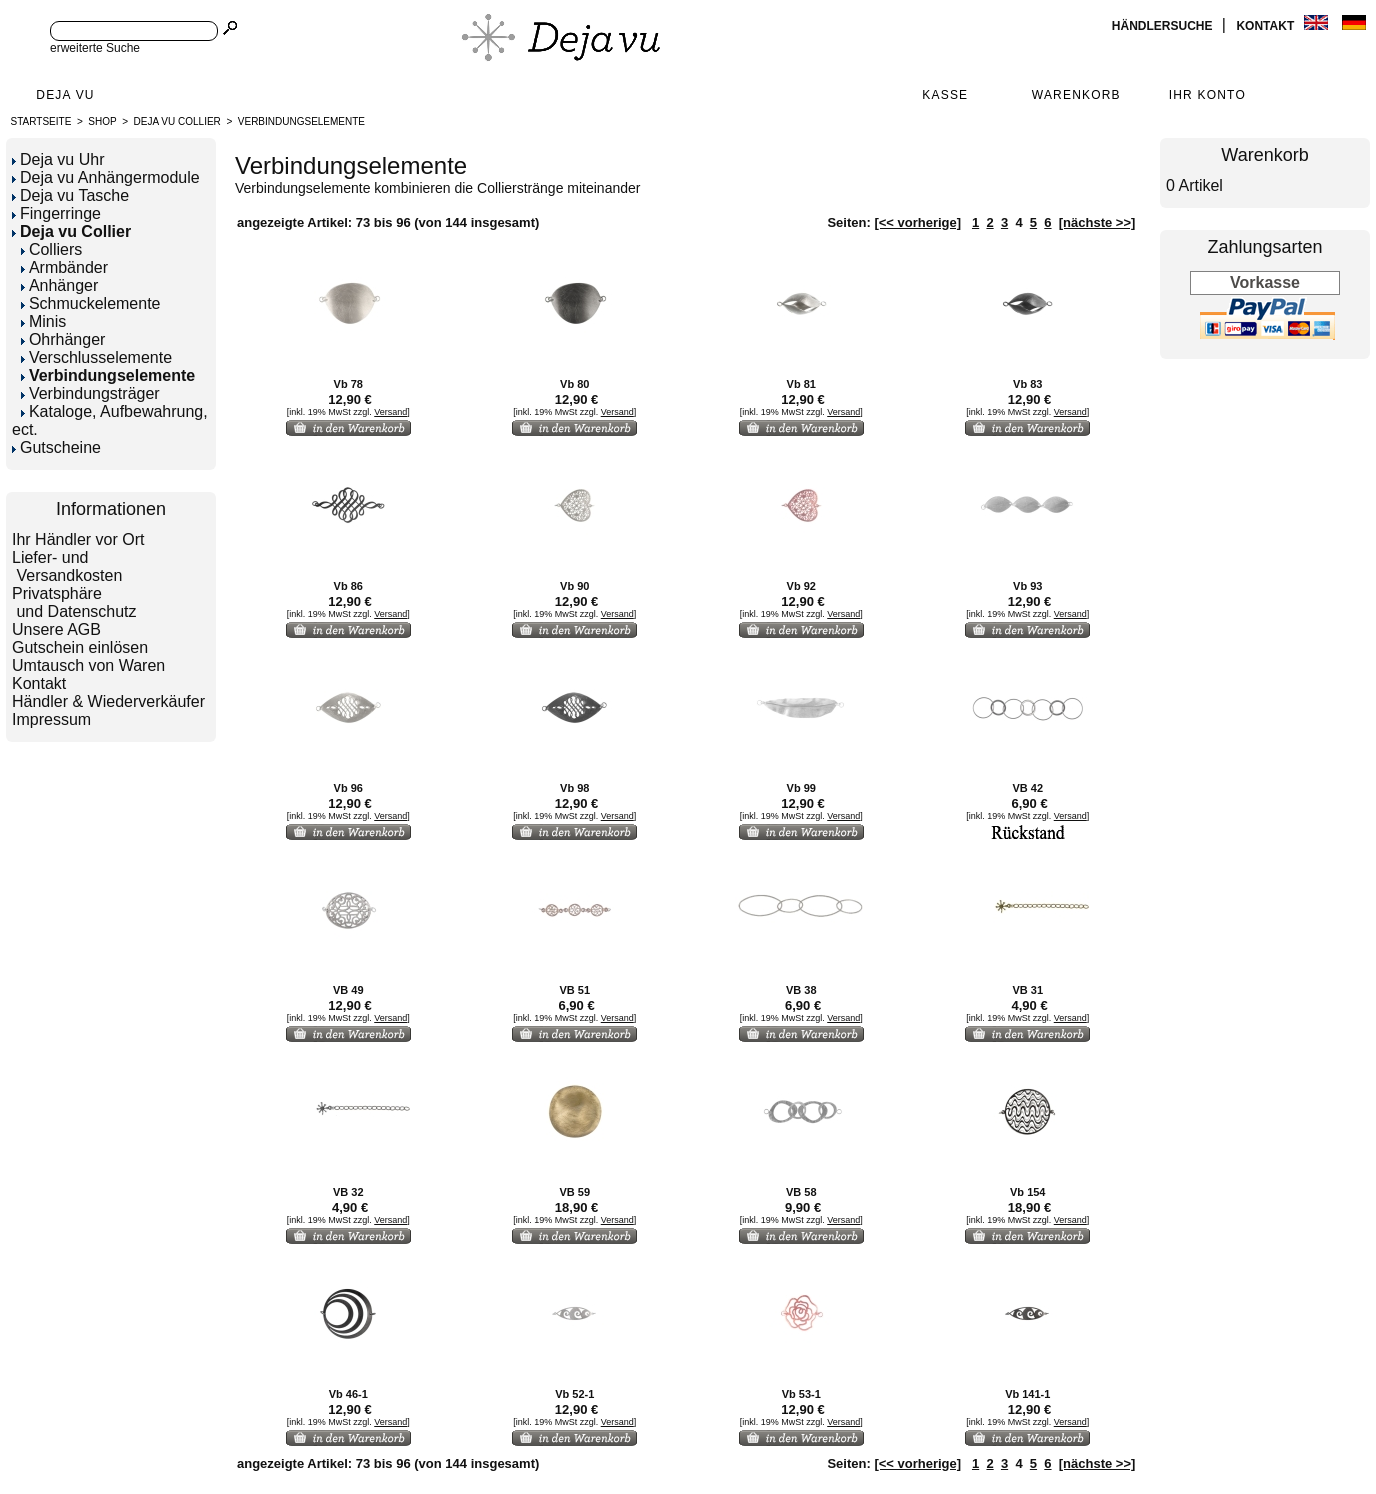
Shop (102, 121)
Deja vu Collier (177, 121)
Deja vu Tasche (70, 195)
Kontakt (1266, 26)
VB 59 (574, 1192)
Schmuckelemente (91, 303)
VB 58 (801, 1192)
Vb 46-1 (348, 1394)
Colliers (51, 249)
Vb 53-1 (801, 1394)
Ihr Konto (1207, 95)
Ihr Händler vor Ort (78, 539)
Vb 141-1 (1027, 1394)
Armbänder (64, 267)
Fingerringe (56, 213)
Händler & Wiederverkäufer (108, 701)
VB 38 (801, 990)
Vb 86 (348, 586)
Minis (43, 321)
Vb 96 (348, 788)
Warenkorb (1076, 95)
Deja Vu (65, 95)
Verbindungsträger (90, 393)
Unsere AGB (56, 629)
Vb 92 (801, 586)
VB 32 (348, 1192)
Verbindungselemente (301, 121)
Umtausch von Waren (88, 665)
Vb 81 (801, 384)
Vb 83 (1027, 384)
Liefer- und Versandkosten (67, 566)
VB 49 (348, 990)
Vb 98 (574, 788)
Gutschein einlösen (80, 647)
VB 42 (1027, 788)
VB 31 (1027, 990)
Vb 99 (801, 788)
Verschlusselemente (96, 357)
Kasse (945, 95)
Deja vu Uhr (58, 159)
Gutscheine (56, 447)
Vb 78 (348, 384)
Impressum (51, 719)
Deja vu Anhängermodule (106, 177)
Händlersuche (1164, 26)
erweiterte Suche (95, 48)
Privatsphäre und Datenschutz (74, 602)
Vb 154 (1027, 1192)
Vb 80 (574, 384)
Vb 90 (574, 586)
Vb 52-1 (574, 1394)
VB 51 (574, 990)
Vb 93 (1027, 586)
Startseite (41, 121)
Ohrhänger (63, 339)
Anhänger (59, 285)
